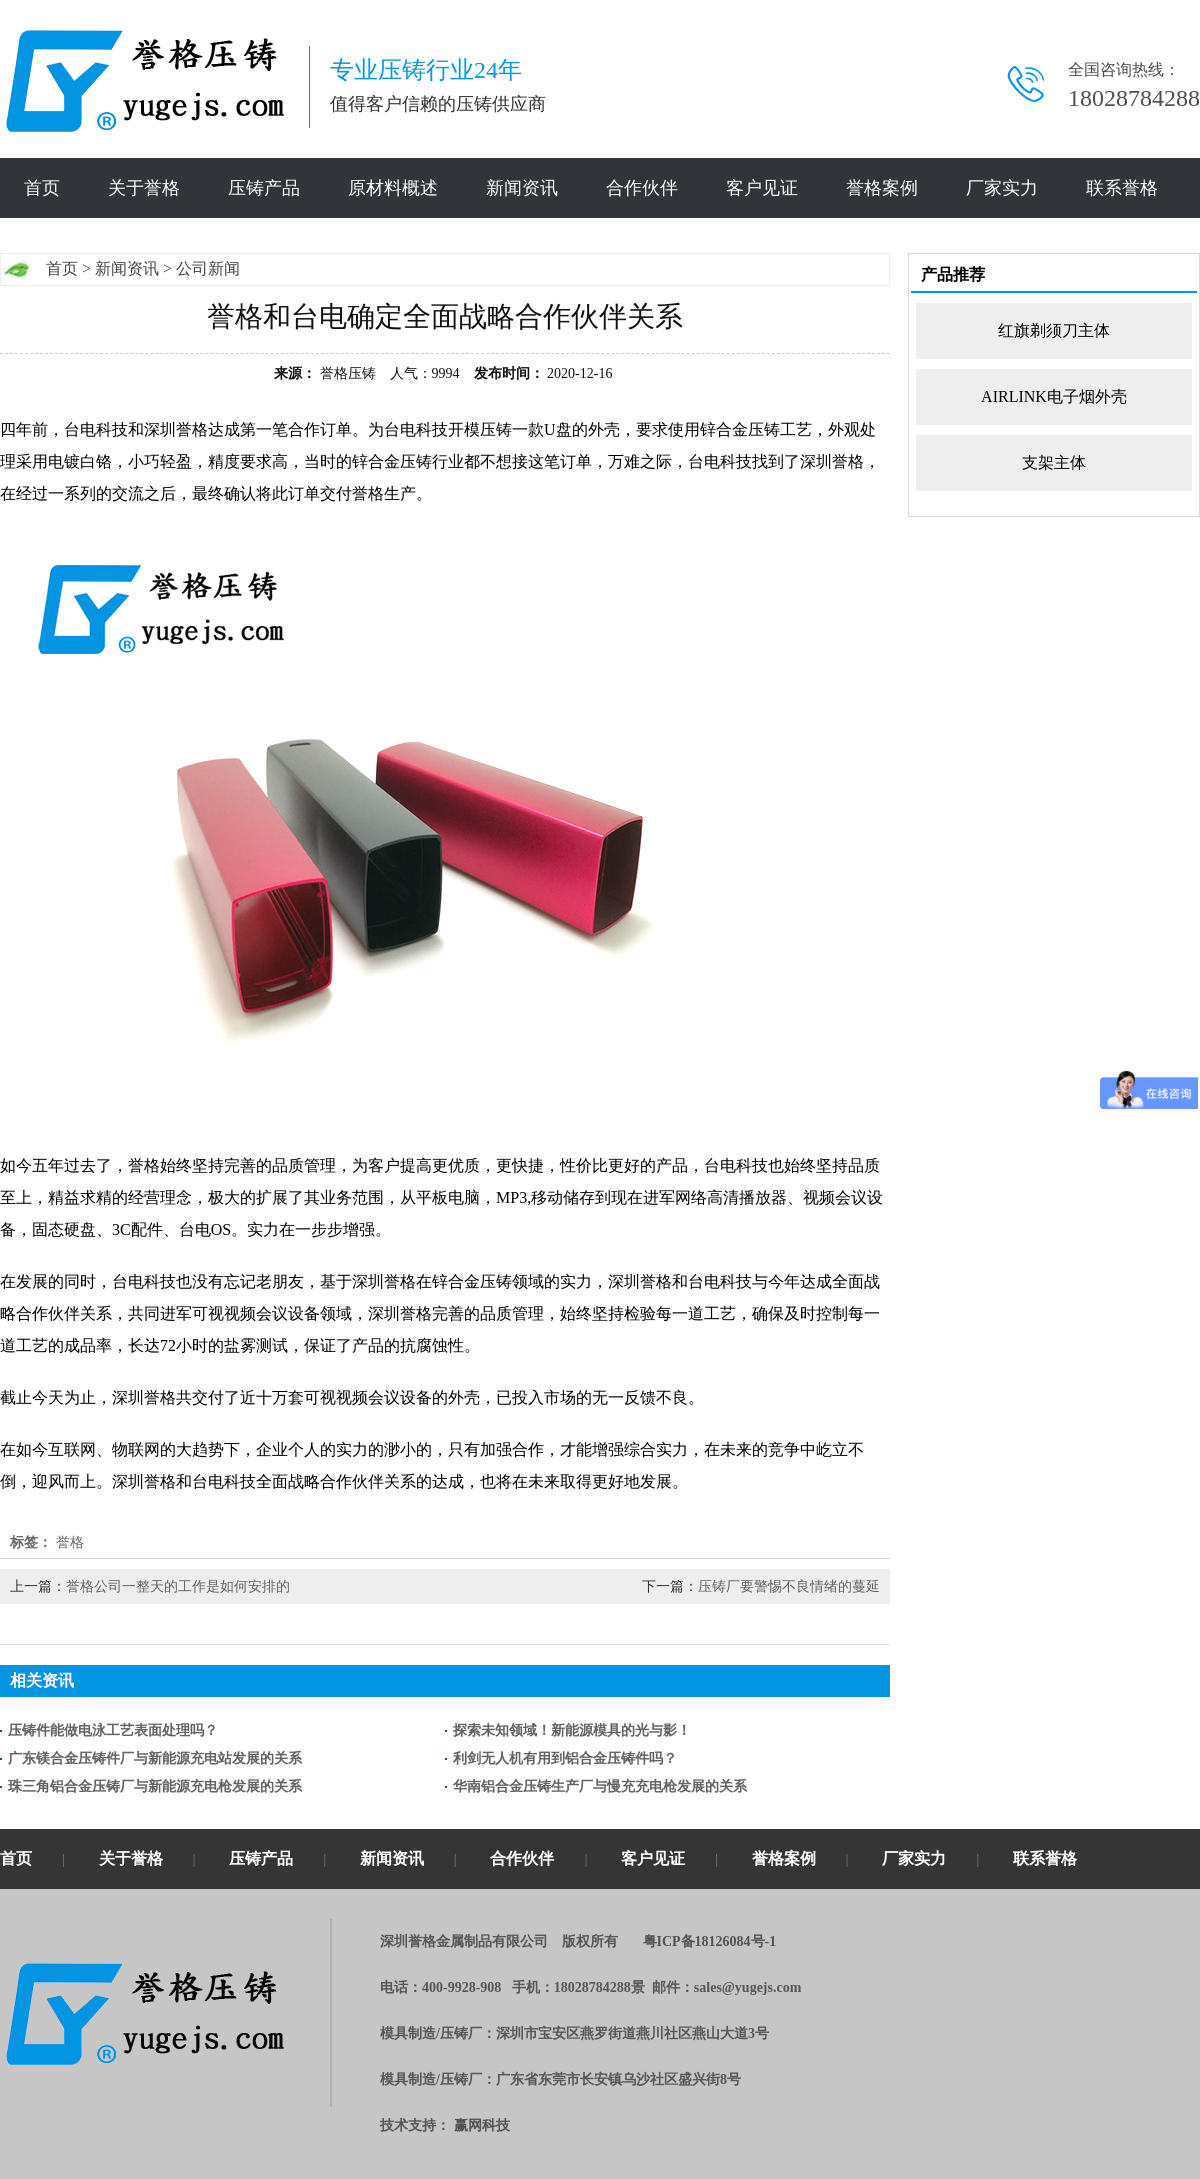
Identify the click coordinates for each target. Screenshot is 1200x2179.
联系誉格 (1122, 188)
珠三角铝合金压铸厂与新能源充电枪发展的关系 (155, 1786)
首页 (42, 188)
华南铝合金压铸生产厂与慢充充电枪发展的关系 (600, 1786)
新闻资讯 (522, 188)
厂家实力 (1002, 188)
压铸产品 (264, 188)
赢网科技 (482, 2125)
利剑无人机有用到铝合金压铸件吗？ (565, 1758)
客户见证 (762, 188)
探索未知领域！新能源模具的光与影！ (572, 1730)
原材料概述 (393, 188)
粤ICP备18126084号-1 (710, 1941)
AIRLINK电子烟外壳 (1054, 396)
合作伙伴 (642, 188)
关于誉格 (144, 188)
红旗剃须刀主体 (1054, 330)
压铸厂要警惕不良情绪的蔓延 (789, 1586)
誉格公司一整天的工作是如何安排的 (178, 1586)
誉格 (70, 1542)
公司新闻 (208, 268)
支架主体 (1054, 462)
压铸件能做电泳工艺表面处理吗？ (113, 1730)
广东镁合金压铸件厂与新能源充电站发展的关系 (155, 1758)
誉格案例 (882, 188)
